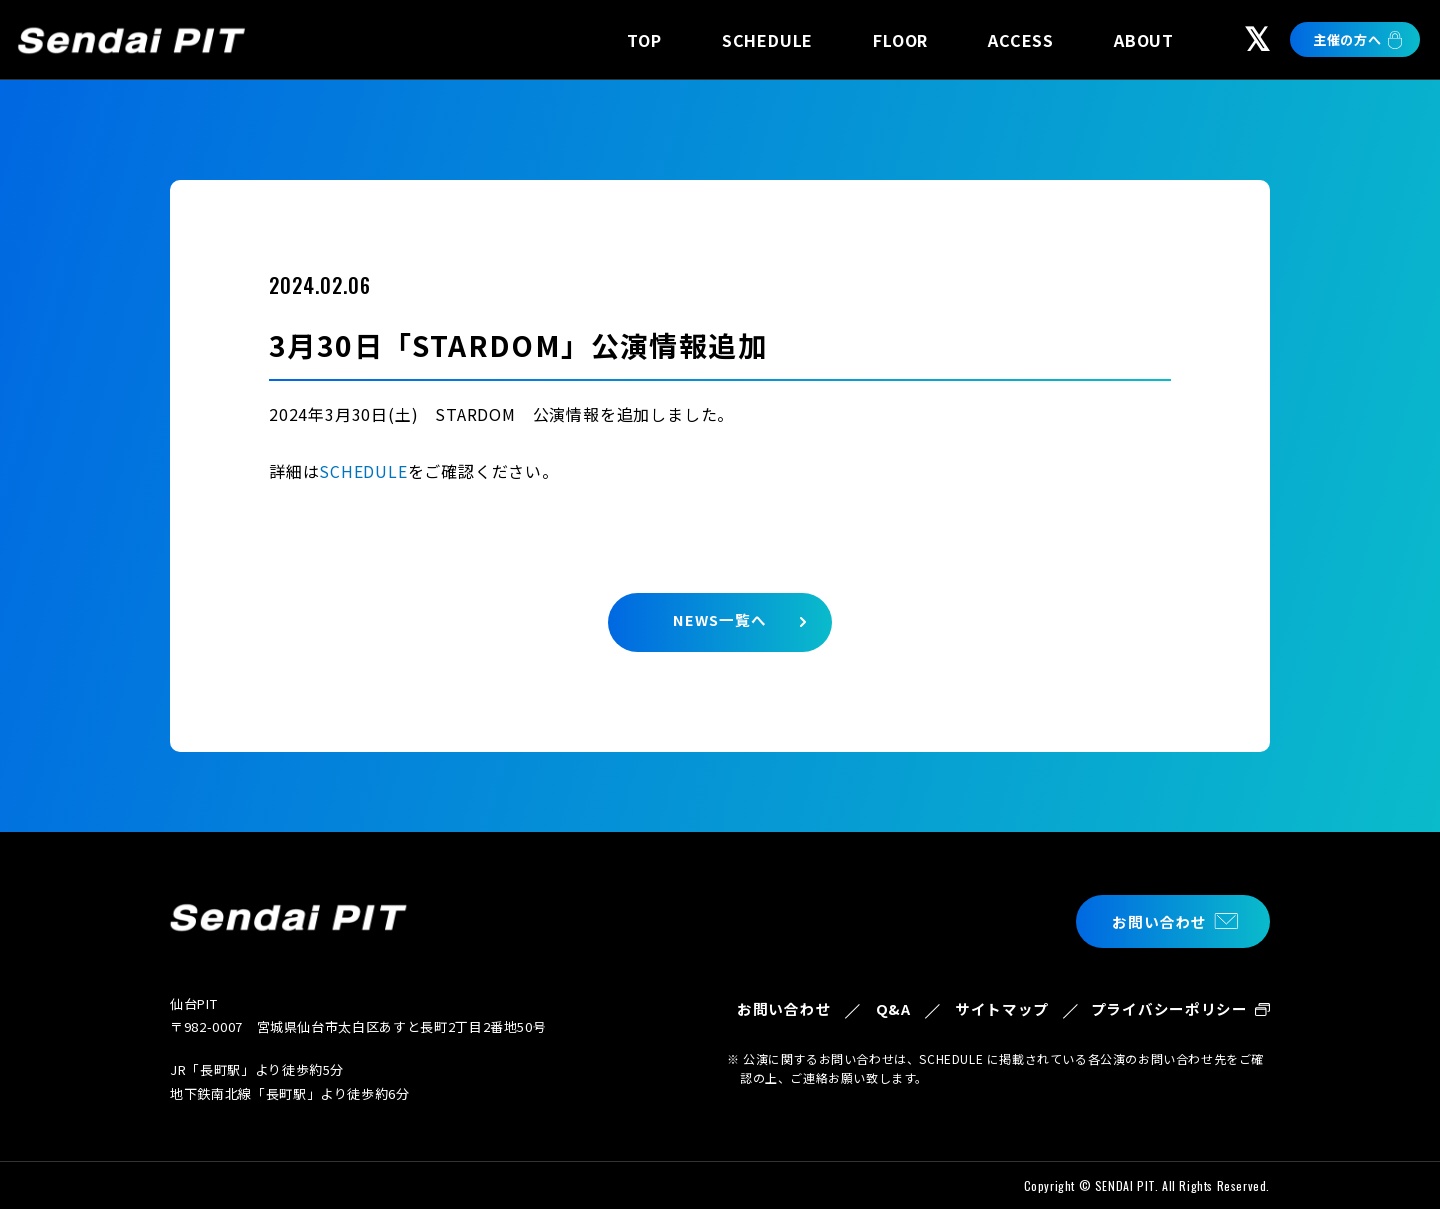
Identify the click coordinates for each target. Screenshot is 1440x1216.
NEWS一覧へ (719, 621)
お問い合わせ (1156, 920)
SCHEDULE (767, 40)
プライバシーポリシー (1169, 1021)
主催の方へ (1347, 39)
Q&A (885, 1009)
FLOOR (900, 40)
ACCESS (1021, 40)
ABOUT (1144, 40)
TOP (644, 40)
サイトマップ (996, 1021)
